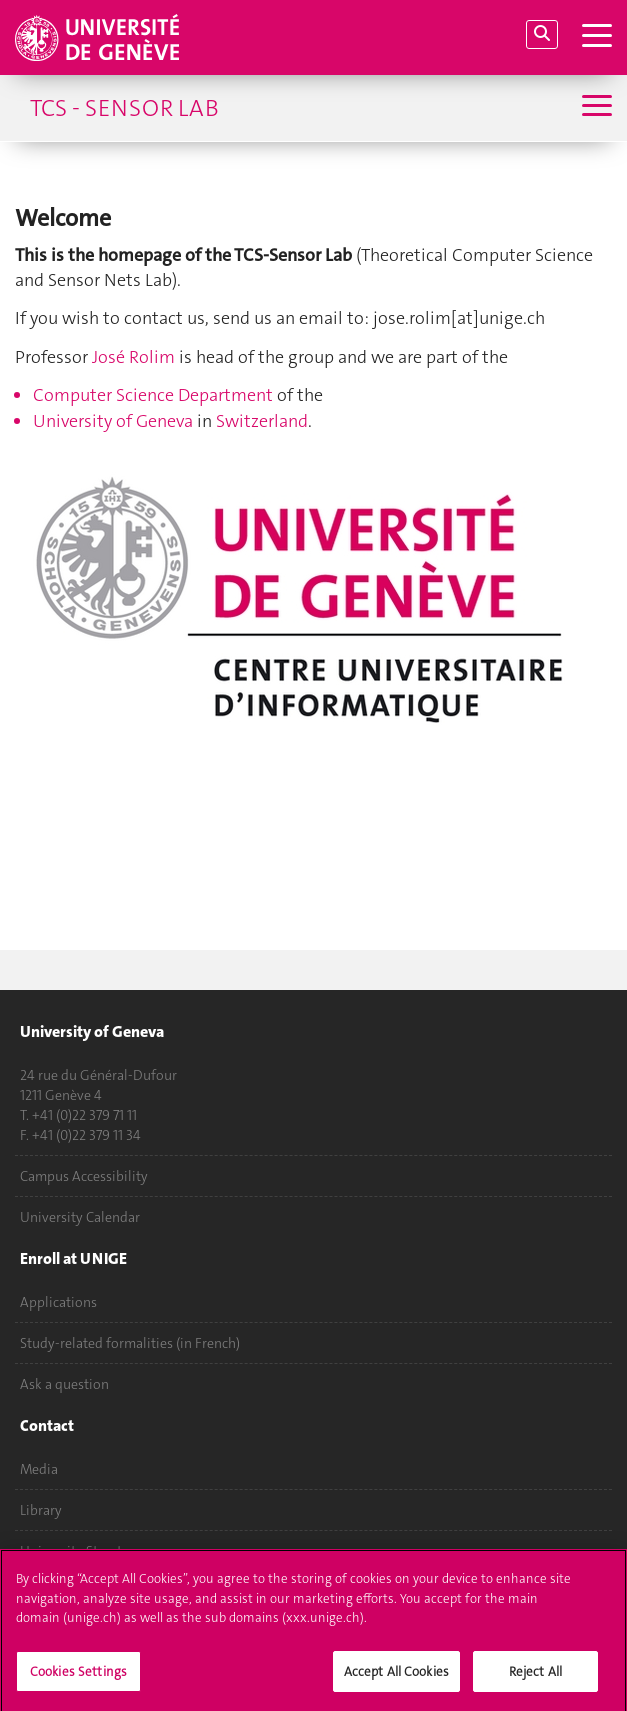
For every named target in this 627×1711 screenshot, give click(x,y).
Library (41, 1510)
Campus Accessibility (84, 1176)
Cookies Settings (78, 1676)
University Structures (84, 1551)
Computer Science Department (153, 395)
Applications (58, 1302)
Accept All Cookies (396, 1676)
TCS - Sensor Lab (124, 108)
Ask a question (64, 1384)
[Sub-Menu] (594, 107)
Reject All (535, 1676)
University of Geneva (113, 421)
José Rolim (133, 357)
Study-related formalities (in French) (130, 1343)
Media (39, 1469)
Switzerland (262, 421)
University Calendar (80, 1217)
